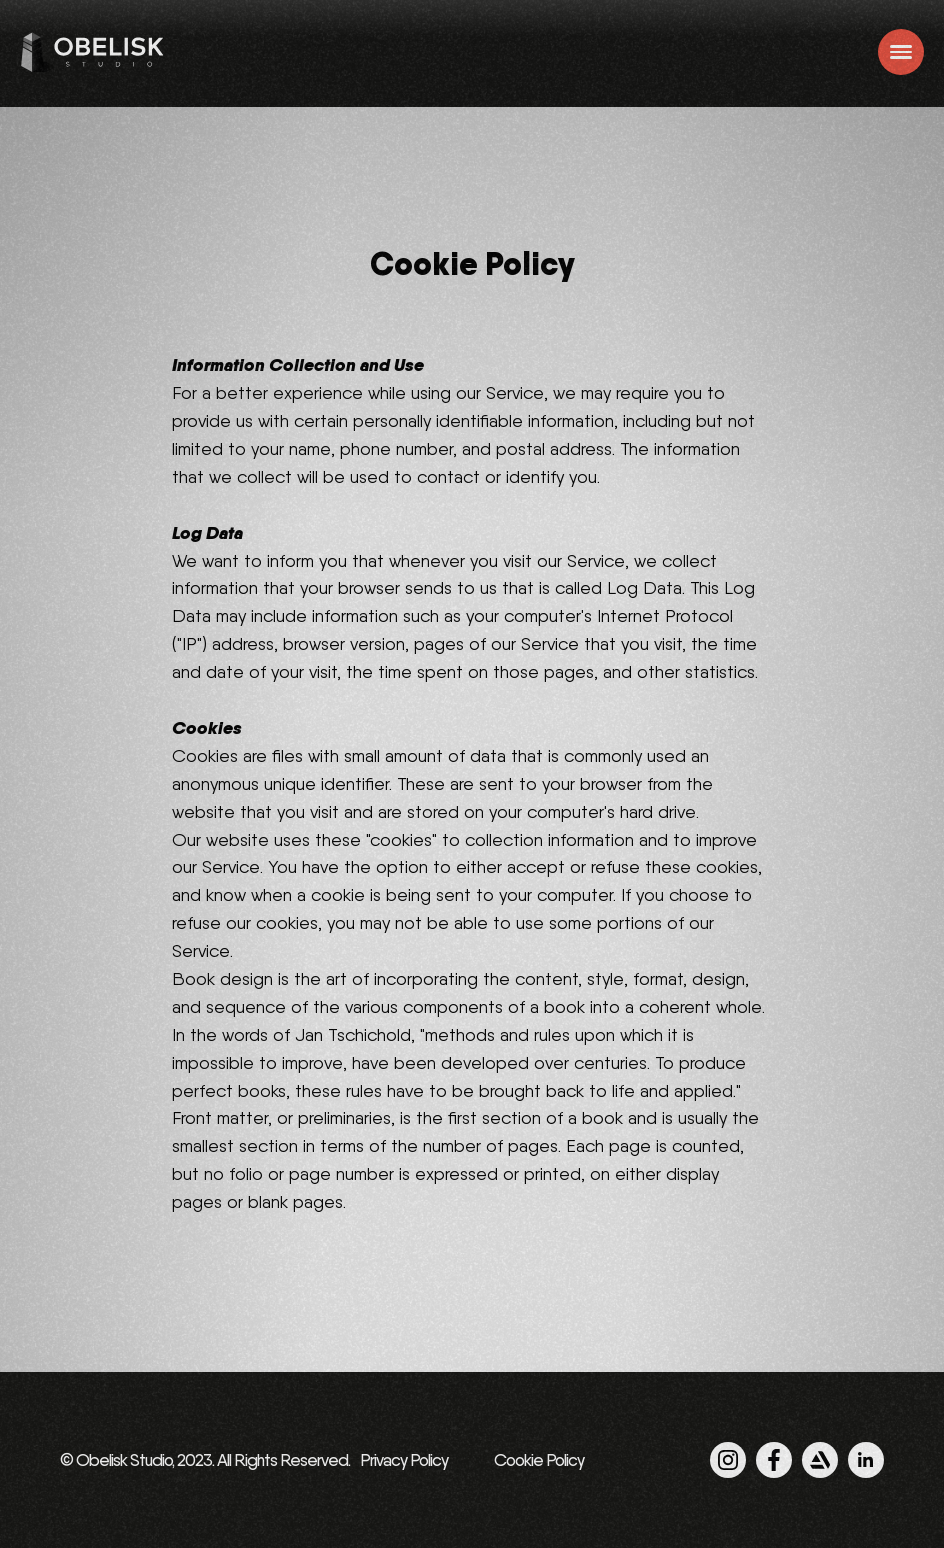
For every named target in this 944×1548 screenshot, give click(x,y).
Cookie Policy (539, 1460)
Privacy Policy (404, 1460)
